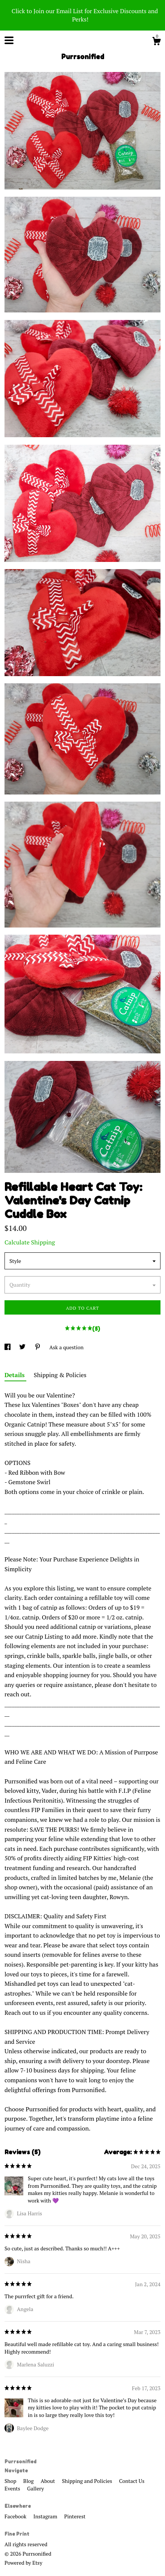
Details (15, 1375)
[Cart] (156, 42)
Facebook (16, 2516)
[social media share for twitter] (23, 1347)
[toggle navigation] (9, 40)
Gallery (35, 2488)
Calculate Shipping (30, 1242)
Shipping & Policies (60, 1375)
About (48, 2480)
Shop (11, 2480)
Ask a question (66, 1347)
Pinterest (75, 2516)
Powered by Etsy (23, 2562)
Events (13, 2488)
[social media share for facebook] (8, 1347)
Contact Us (132, 2480)
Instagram (46, 2516)
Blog (29, 2480)
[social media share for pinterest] (38, 1347)
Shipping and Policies (88, 2480)
